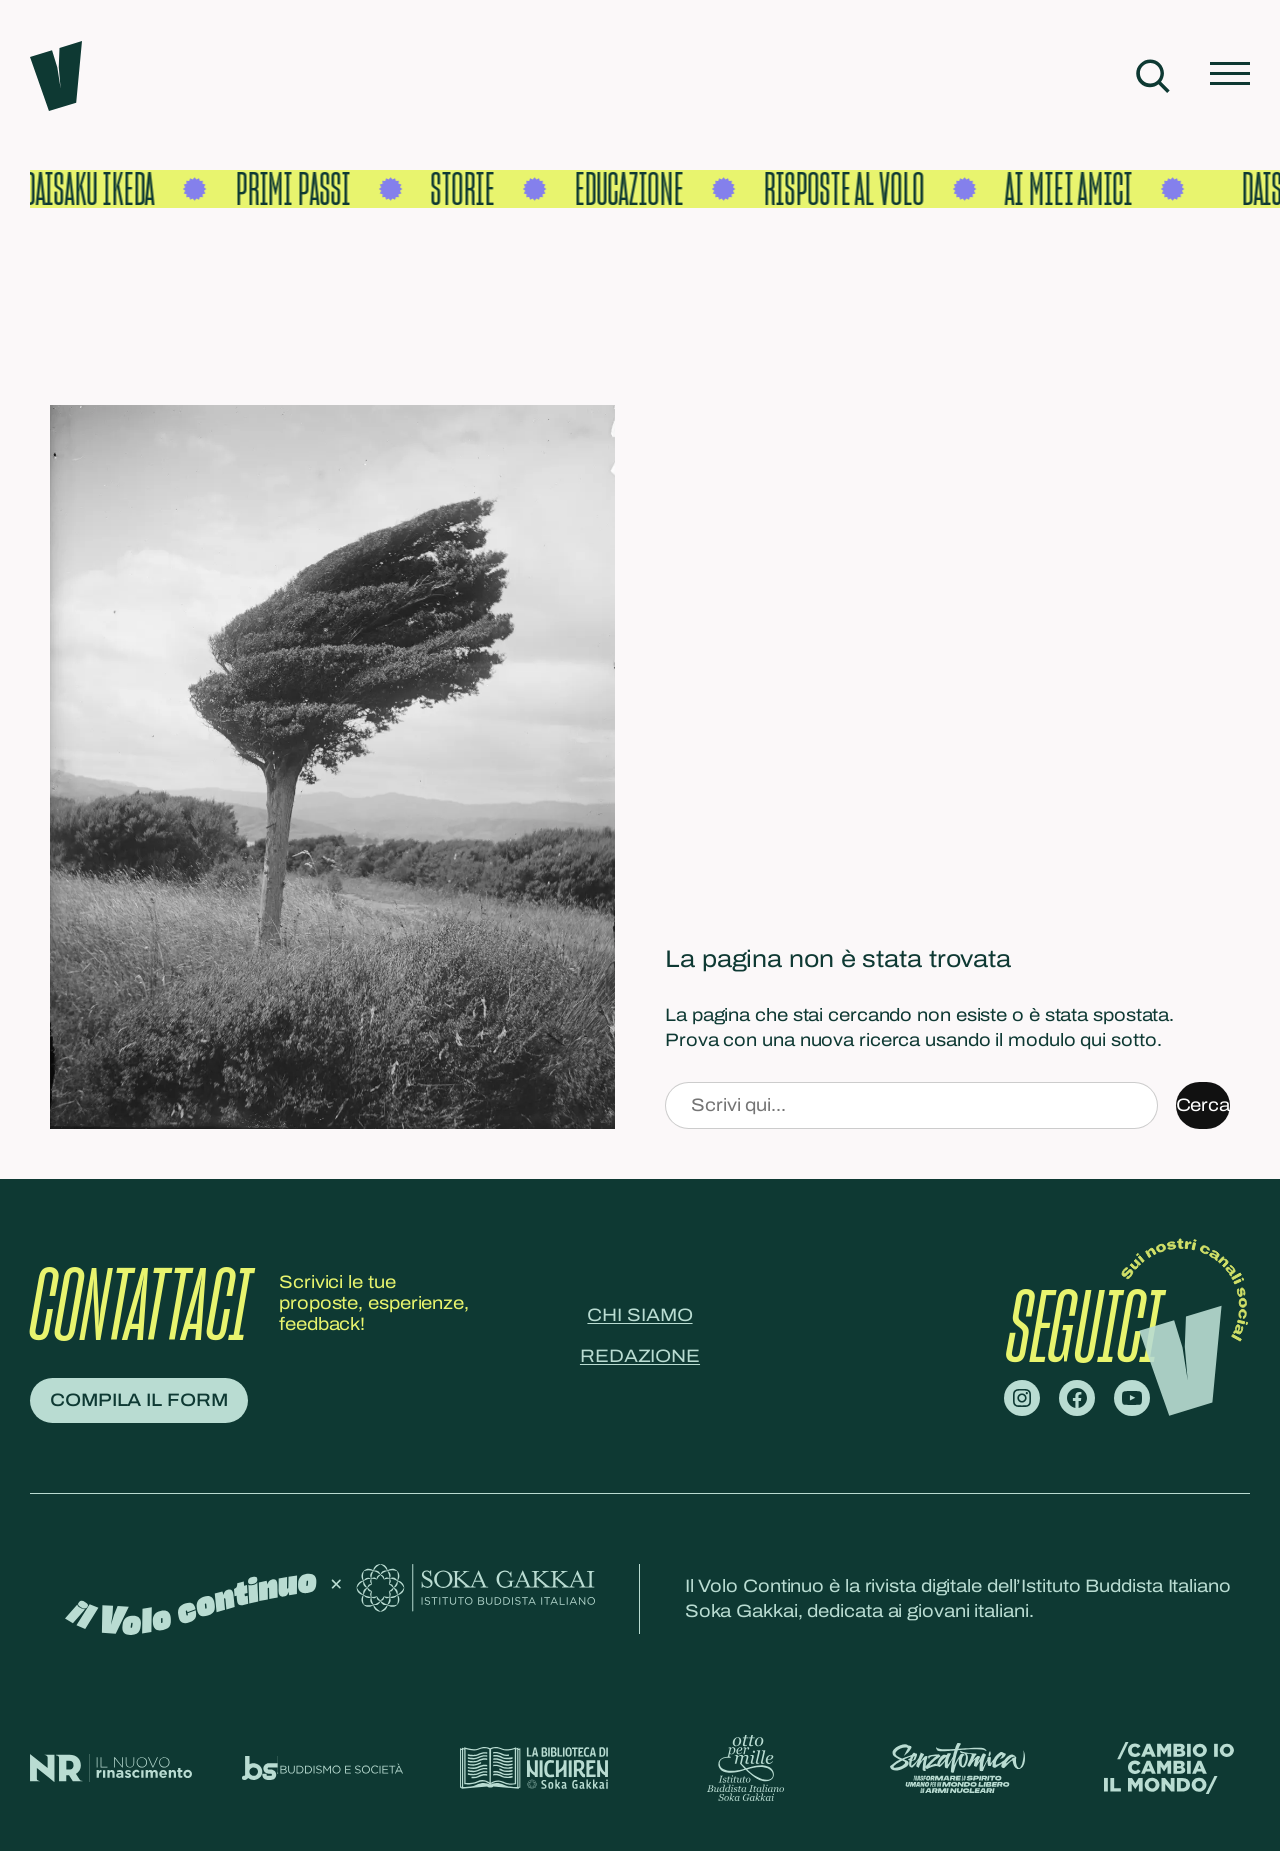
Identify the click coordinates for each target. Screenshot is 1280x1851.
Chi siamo (639, 1315)
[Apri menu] (1230, 75)
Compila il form (139, 1400)
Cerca (1203, 1105)
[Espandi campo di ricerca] (1152, 76)
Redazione (640, 1356)
